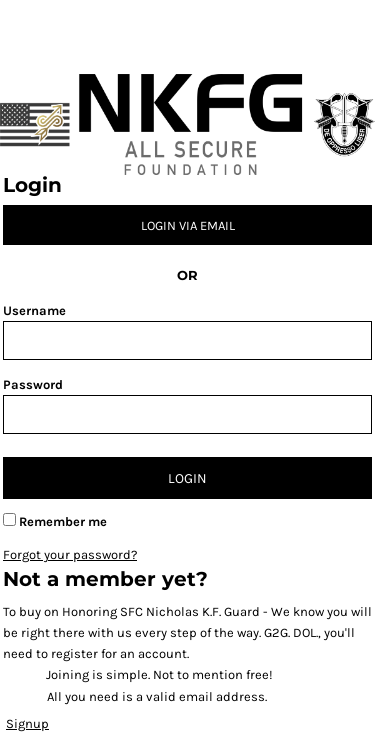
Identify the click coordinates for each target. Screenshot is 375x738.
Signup (27, 723)
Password (33, 384)
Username (34, 310)
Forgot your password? (70, 554)
